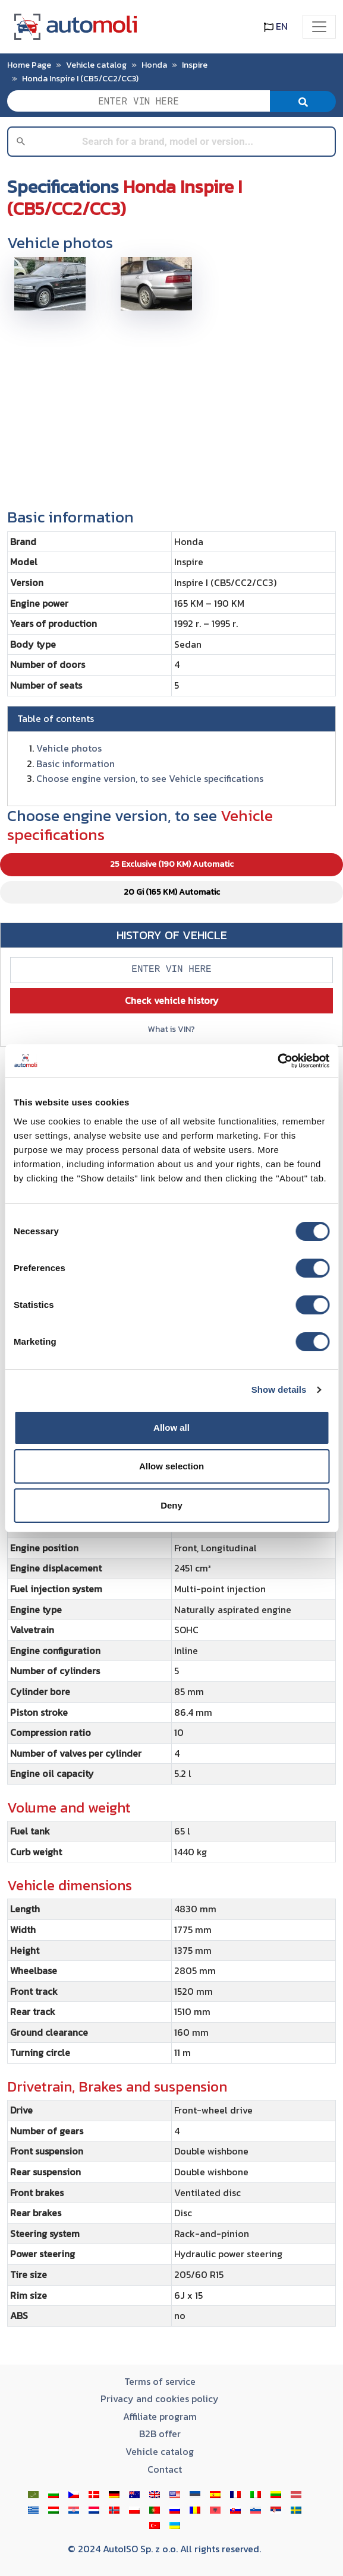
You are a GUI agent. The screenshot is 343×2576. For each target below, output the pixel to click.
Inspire (194, 64)
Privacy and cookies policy (159, 2398)
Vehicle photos (69, 748)
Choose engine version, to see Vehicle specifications (149, 778)
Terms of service (160, 2381)
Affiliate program (160, 2416)
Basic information (75, 763)
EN (276, 26)
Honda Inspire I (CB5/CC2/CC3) (80, 78)
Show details (279, 1389)
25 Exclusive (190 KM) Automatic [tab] (172, 864)
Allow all (171, 1427)
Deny (171, 1505)
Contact (164, 2469)
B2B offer (160, 2433)
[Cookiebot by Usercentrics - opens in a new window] (277, 1061)
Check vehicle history (172, 1000)
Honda (154, 64)
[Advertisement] (171, 404)
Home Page (29, 64)
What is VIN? (171, 1029)
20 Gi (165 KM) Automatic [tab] (172, 892)
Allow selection (171, 1466)
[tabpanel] (171, 1696)
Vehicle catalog (96, 64)
